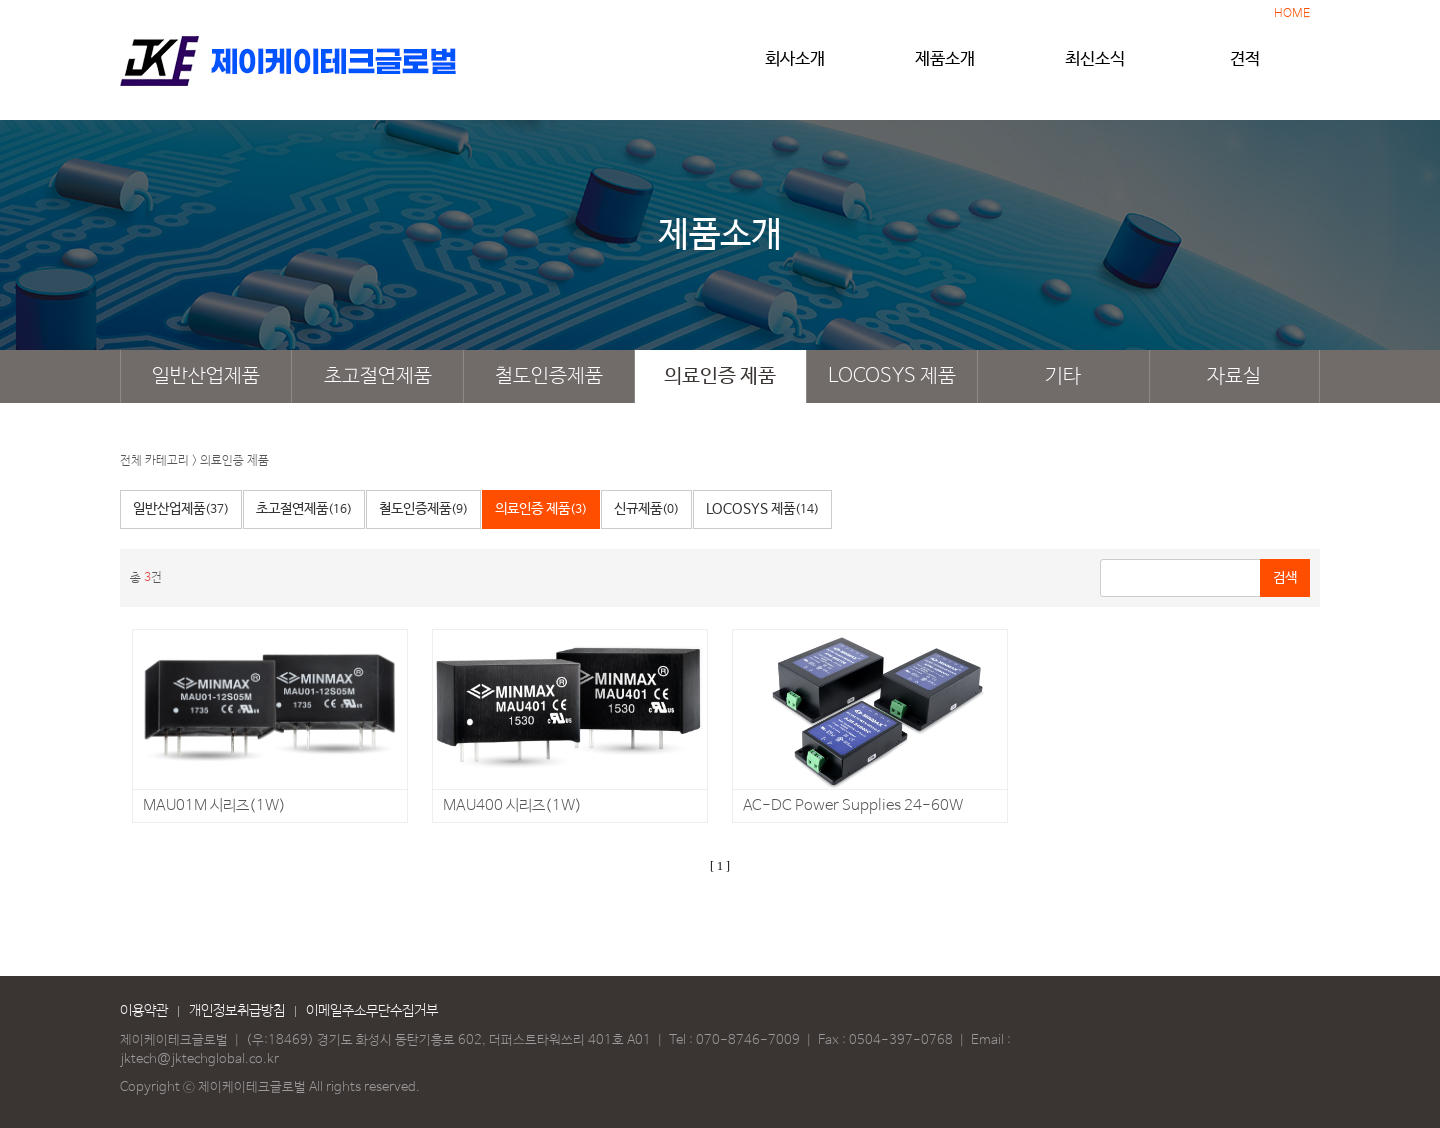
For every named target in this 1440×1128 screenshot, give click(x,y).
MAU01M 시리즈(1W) (214, 805)
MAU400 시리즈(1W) (512, 805)
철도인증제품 (549, 376)
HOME (1292, 14)
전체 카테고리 (154, 461)
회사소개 (795, 67)
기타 (1063, 376)
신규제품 (646, 509)
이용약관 (144, 1011)
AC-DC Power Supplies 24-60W (853, 805)
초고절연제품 (378, 376)
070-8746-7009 (748, 1040)
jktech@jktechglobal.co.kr (199, 1059)
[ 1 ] (720, 866)
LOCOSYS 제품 (892, 376)
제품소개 (945, 67)
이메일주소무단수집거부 (372, 1011)
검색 (1285, 578)
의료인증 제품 (720, 376)
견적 (1245, 67)
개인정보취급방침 (237, 1011)
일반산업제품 (206, 376)
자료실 (1234, 376)
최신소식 (1095, 67)
